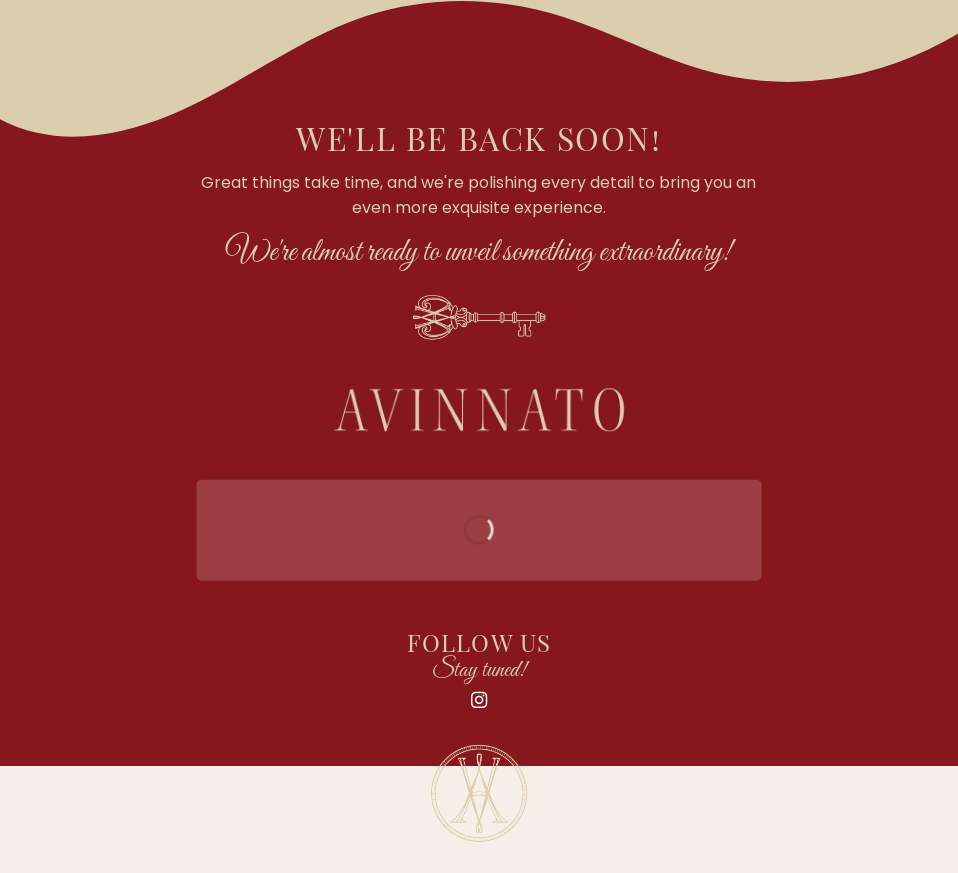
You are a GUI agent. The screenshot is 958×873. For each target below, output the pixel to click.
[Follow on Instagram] (479, 701)
